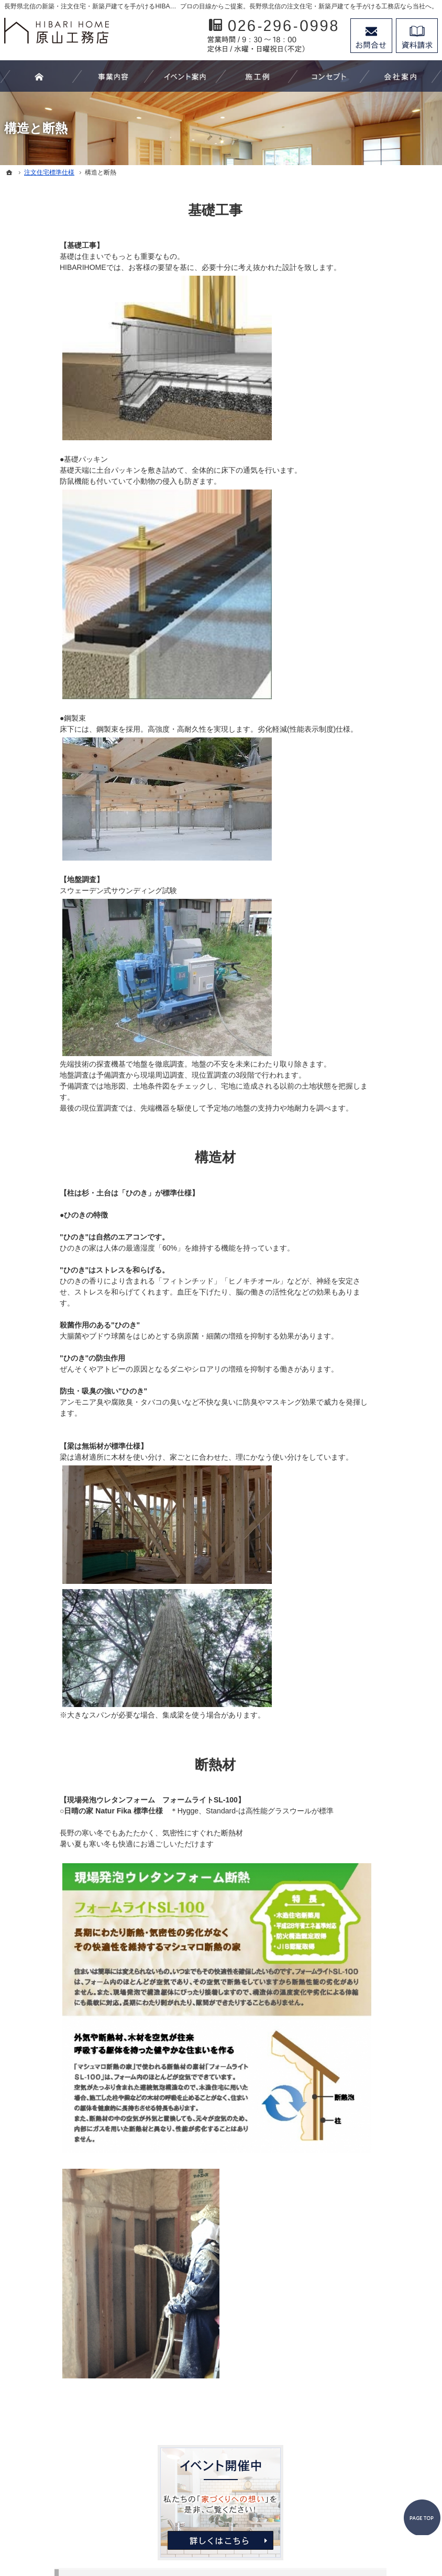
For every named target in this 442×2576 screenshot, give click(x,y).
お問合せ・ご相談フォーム (374, 2468)
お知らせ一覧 (366, 764)
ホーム (355, 304)
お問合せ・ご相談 (373, 742)
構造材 (160, 1157)
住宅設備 (358, 550)
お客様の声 (362, 485)
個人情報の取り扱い (377, 785)
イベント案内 (366, 442)
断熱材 (160, 1764)
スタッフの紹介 (369, 699)
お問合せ (371, 35)
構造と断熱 (362, 592)
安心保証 (358, 614)
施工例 (355, 464)
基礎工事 (160, 210)
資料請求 (417, 35)
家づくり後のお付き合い (384, 635)
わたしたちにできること (384, 326)
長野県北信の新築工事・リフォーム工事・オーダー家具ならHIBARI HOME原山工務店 (201, 2530)
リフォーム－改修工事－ (384, 369)
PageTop (414, 2351)
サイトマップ (366, 807)
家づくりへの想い (373, 507)
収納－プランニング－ (380, 421)
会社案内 (358, 657)
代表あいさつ (366, 678)
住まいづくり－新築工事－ (388, 347)
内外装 (355, 571)
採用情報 (358, 721)
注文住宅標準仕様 (373, 528)
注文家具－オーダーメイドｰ (384, 395)
